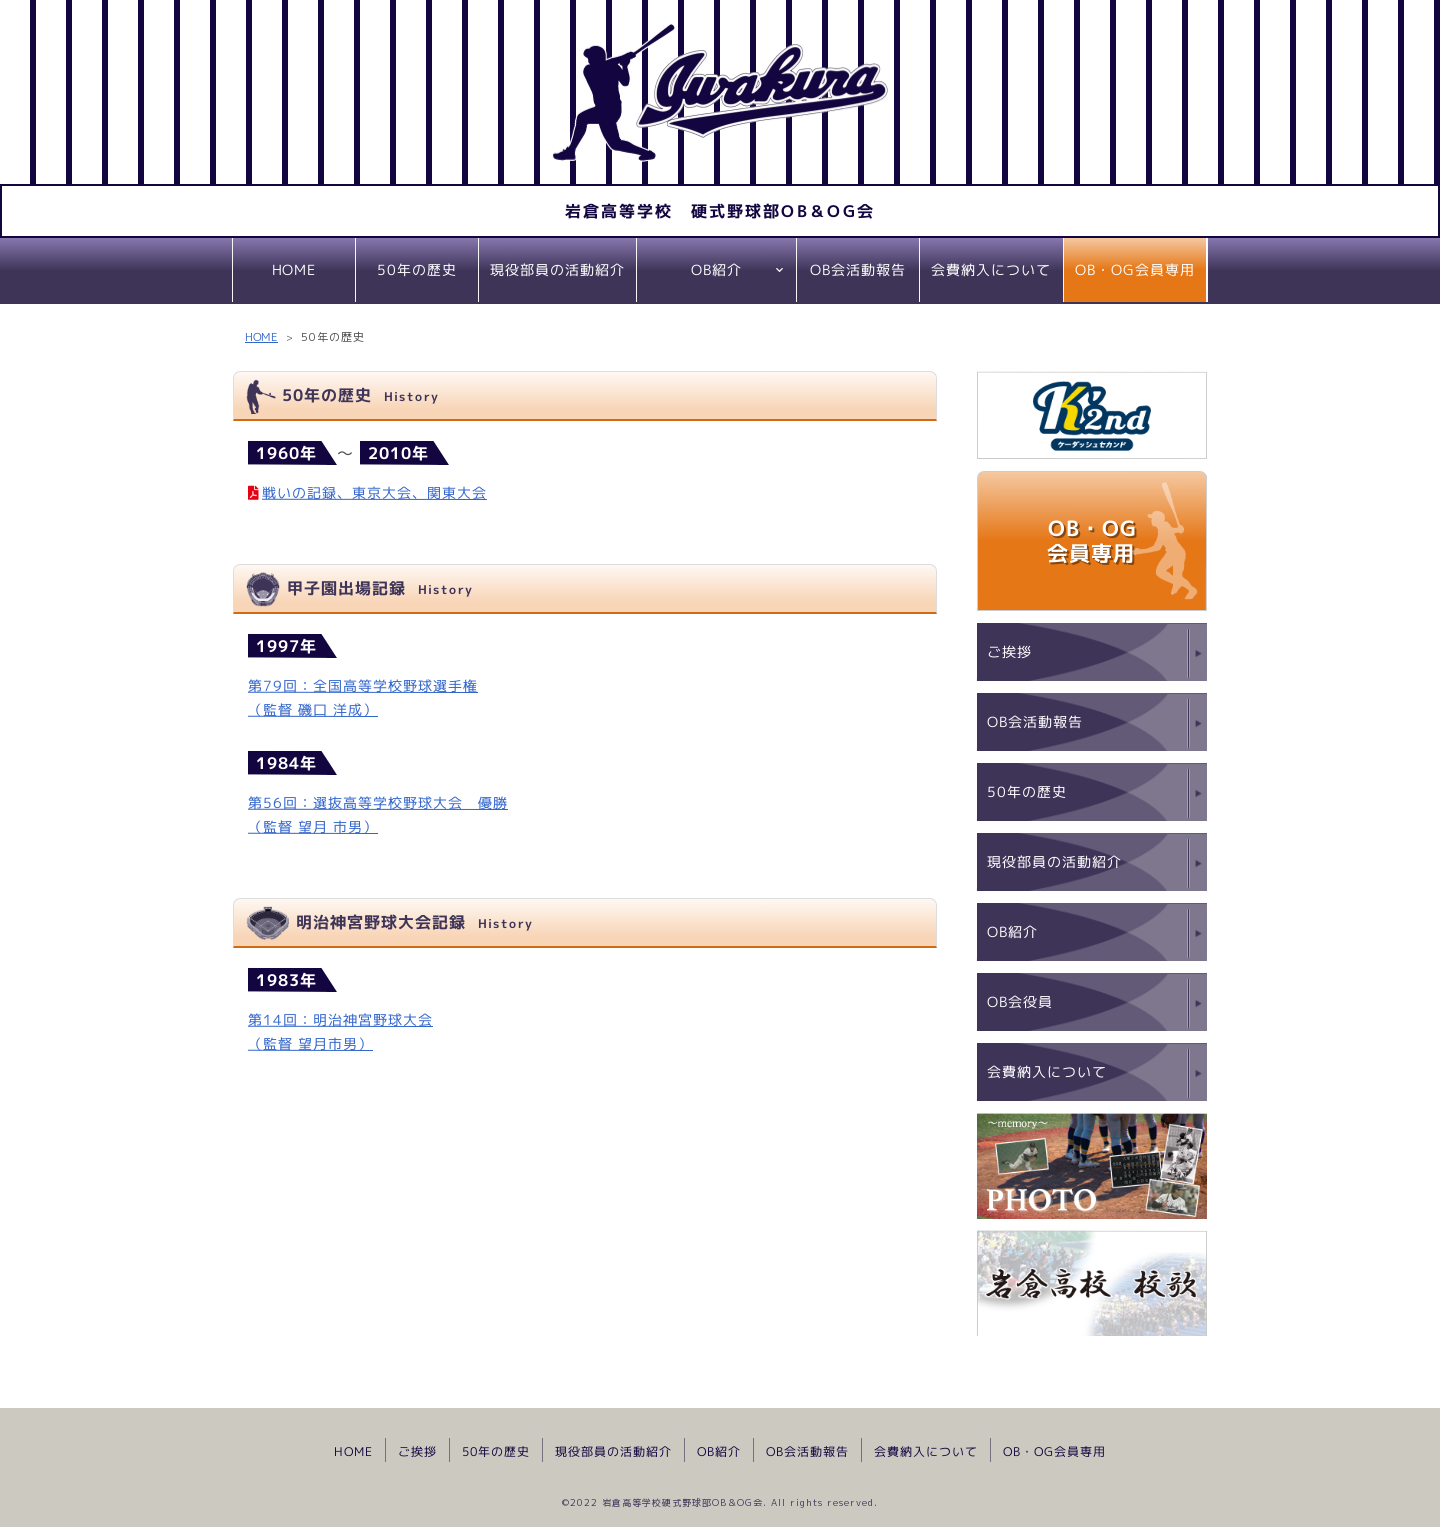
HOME (294, 269)
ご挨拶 (1009, 651)
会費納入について (991, 269)
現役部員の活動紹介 (557, 269)
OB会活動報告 (858, 269)
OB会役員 (1020, 1001)
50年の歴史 (417, 269)
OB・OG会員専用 (1135, 269)
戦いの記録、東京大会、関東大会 (374, 491)
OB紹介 (716, 269)
